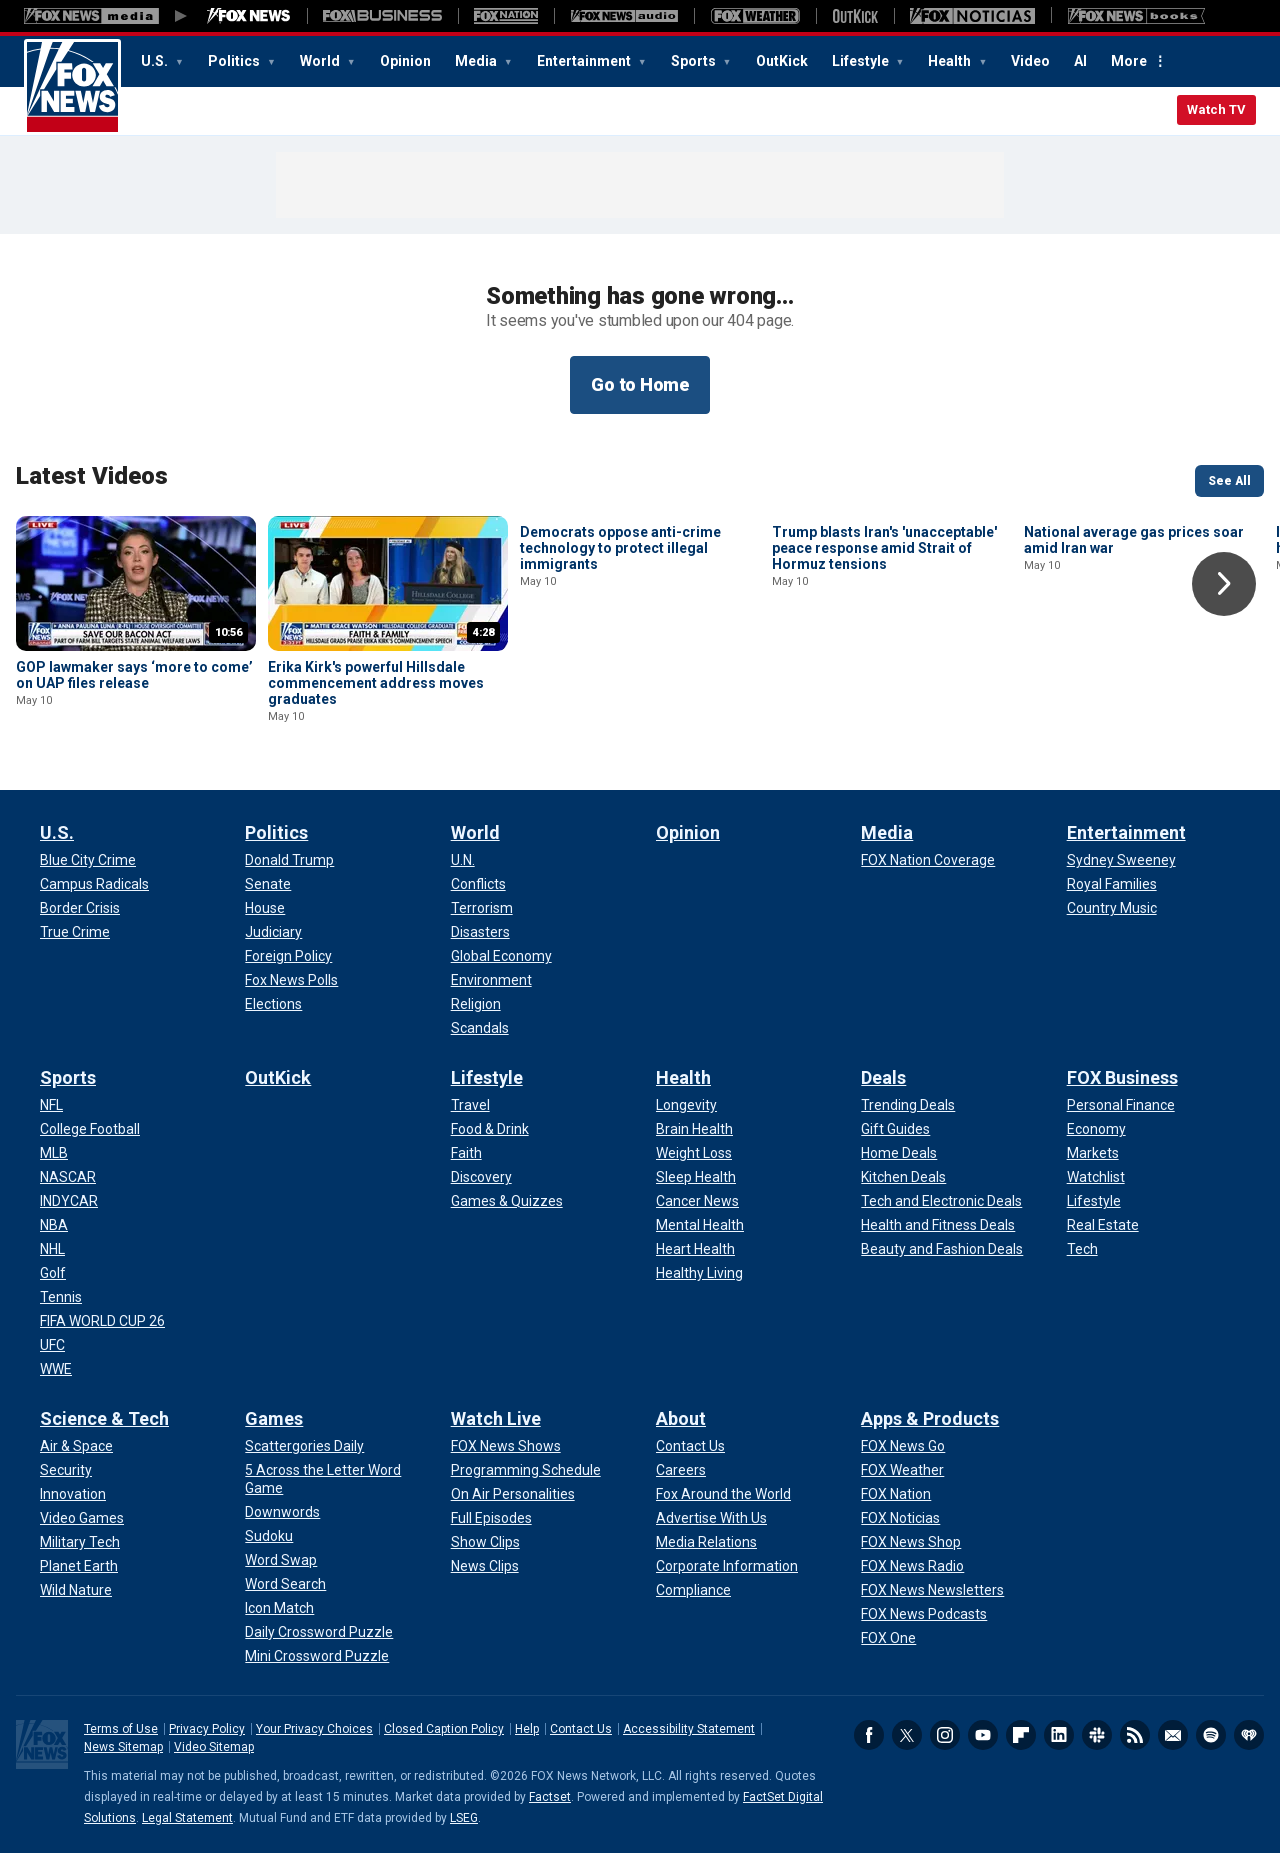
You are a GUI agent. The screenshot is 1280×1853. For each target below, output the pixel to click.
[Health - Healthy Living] (699, 1273)
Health (951, 61)
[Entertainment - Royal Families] (1112, 884)
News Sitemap (123, 1747)
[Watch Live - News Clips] (485, 1566)
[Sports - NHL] (52, 1249)
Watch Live (496, 1418)
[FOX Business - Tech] (1082, 1249)
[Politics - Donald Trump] (289, 860)
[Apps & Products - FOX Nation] (896, 1494)
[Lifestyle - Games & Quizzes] (507, 1201)
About (681, 1418)
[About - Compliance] (693, 1590)
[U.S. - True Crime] (75, 932)
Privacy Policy (207, 1729)
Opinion (405, 61)
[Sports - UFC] (52, 1345)
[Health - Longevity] (686, 1105)
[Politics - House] (265, 908)
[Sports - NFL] (51, 1105)
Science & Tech (104, 1418)
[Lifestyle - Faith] (466, 1153)
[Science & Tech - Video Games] (82, 1518)
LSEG (464, 1818)
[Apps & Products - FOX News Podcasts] (924, 1614)
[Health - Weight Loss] (694, 1153)
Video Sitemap (214, 1747)
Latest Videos (92, 476)
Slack (1097, 1735)
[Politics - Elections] (273, 1004)
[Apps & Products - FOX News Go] (903, 1446)
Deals (883, 1077)
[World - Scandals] (480, 1028)
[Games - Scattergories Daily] (304, 1446)
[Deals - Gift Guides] (895, 1129)
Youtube (983, 1735)
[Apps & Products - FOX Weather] (902, 1470)
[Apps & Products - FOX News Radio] (912, 1566)
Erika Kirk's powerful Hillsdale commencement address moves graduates (376, 683)
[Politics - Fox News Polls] (291, 980)
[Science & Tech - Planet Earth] (79, 1566)
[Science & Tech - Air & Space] (76, 1446)
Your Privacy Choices (314, 1729)
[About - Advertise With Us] (711, 1518)
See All (1229, 481)
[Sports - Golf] (53, 1273)
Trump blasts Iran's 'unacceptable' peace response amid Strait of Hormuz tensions (884, 683)
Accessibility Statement (689, 1729)
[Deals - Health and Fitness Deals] (938, 1225)
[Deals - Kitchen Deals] (903, 1177)
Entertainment (585, 61)
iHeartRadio (1249, 1735)
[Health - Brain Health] (694, 1129)
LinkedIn (1059, 1735)
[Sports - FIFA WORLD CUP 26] (102, 1321)
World (321, 61)
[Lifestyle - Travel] (470, 1105)
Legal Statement (187, 1818)
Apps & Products (930, 1418)
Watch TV (1216, 109)
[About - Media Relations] (706, 1542)
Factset (550, 1797)
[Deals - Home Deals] (899, 1153)
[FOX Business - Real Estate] (1103, 1225)
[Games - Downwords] (282, 1512)
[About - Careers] (681, 1470)
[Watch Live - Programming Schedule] (526, 1470)
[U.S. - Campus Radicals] (94, 884)
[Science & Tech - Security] (66, 1470)
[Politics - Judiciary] (273, 932)
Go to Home (640, 384)
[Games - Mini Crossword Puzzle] (317, 1656)
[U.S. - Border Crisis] (80, 908)
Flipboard (1021, 1735)
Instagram (945, 1735)
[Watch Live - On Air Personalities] (513, 1494)
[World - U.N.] (463, 860)
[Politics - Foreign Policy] (288, 956)
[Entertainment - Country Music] (1112, 908)
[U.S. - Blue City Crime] (88, 860)
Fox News (72, 87)
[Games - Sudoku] (269, 1536)
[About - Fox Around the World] (723, 1494)
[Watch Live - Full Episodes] (491, 1518)
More (1129, 61)
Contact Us (581, 1729)
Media (477, 61)
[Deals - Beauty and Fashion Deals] (942, 1249)
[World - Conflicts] (478, 884)
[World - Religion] (476, 1004)
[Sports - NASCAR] (68, 1177)
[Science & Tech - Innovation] (73, 1494)
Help (527, 1729)
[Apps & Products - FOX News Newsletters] (932, 1590)
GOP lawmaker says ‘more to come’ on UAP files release (134, 675)
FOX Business (1122, 1077)
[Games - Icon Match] (279, 1608)
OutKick (782, 61)
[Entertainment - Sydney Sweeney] (1121, 860)
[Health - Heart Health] (695, 1249)
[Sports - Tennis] (61, 1297)
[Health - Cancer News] (697, 1201)
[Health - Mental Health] (700, 1225)
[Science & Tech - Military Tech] (80, 1542)
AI (1080, 61)
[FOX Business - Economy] (1096, 1129)
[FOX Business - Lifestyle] (1094, 1201)
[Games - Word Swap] (281, 1560)
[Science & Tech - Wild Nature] (76, 1590)
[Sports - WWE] (56, 1369)
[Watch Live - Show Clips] (485, 1542)
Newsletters (1173, 1735)
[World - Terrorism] (482, 908)
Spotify (1211, 1735)
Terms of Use (121, 1729)
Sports (695, 61)
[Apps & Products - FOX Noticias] (900, 1518)
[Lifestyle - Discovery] (481, 1177)
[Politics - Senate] (268, 884)
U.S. (156, 61)
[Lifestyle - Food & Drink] (490, 1129)
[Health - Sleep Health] (696, 1177)
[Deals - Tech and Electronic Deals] (941, 1201)
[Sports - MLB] (54, 1153)
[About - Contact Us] (690, 1446)
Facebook (869, 1735)
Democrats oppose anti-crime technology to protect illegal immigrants (620, 683)
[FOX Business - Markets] (1093, 1153)
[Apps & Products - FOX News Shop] (911, 1542)
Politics (235, 61)
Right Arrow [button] (1224, 584)
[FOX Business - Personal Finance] (1121, 1105)
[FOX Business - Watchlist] (1096, 1177)
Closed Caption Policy (444, 1729)
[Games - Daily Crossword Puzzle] (319, 1632)
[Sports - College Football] (90, 1129)
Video (1030, 61)
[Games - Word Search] (285, 1584)
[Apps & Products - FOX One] (888, 1638)
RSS (1135, 1735)
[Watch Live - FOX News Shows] (506, 1446)
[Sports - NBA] (54, 1225)
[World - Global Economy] (501, 956)
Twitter (907, 1735)
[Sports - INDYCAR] (69, 1201)
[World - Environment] (491, 980)
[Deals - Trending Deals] (908, 1105)
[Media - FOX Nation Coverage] (928, 860)
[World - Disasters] (480, 932)
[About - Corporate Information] (727, 1566)
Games (274, 1418)
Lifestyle (862, 61)
